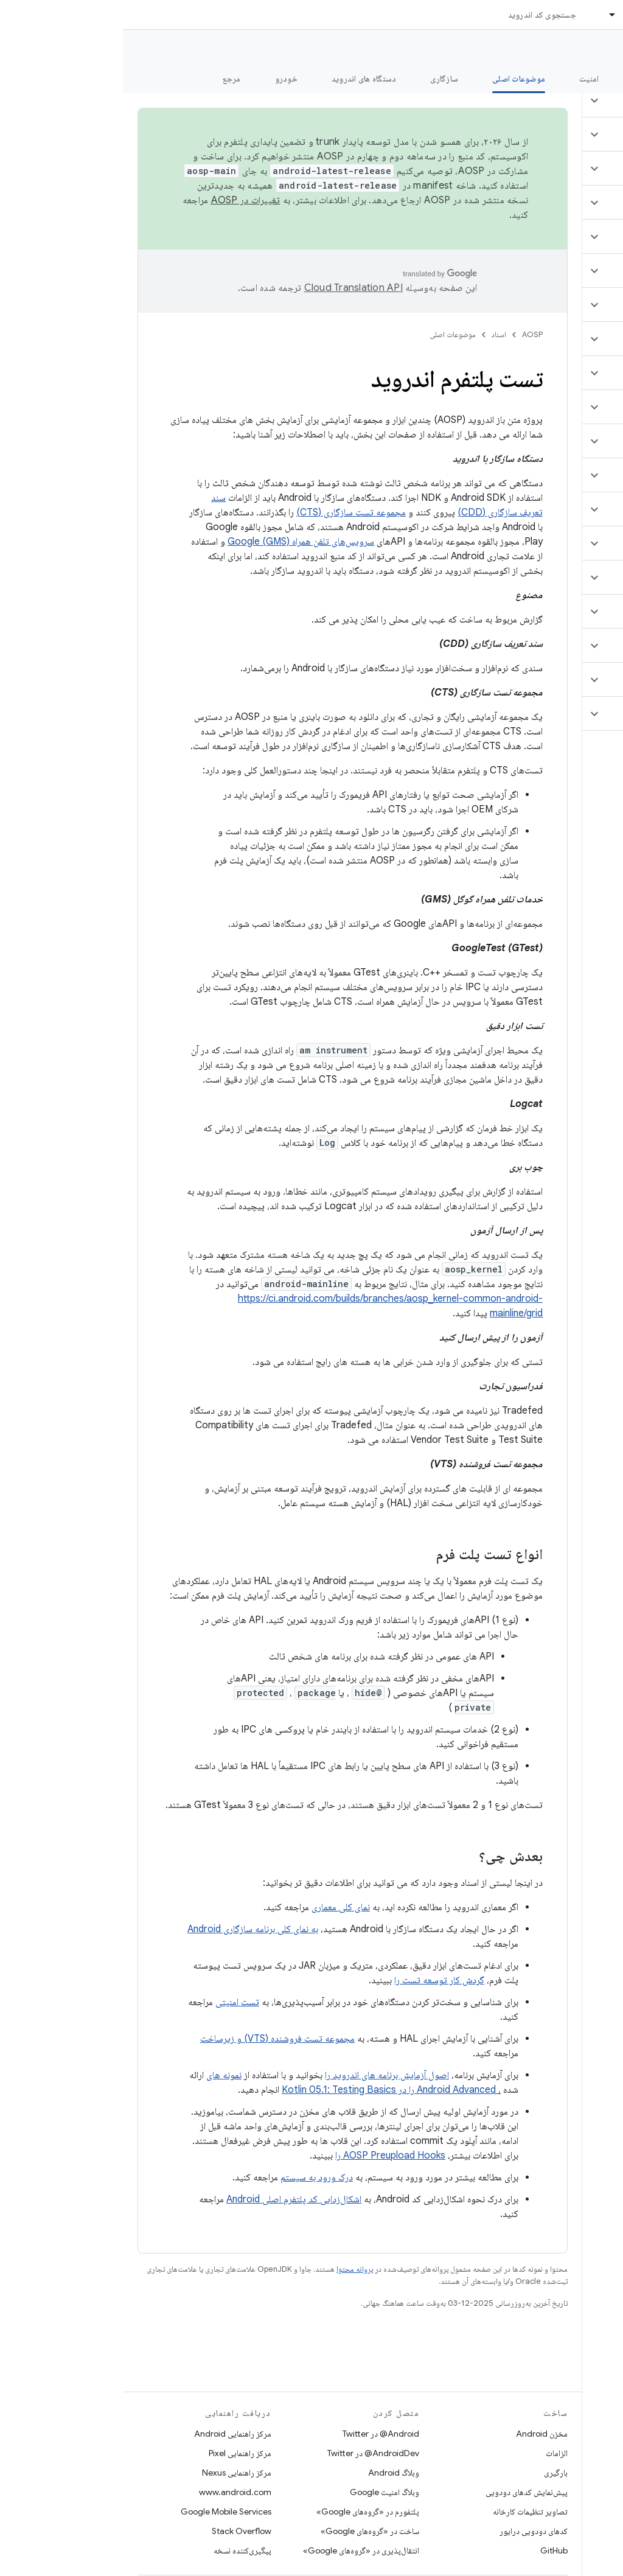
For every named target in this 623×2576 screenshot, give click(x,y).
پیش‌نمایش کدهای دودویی (404, 2492)
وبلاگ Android (270, 2472)
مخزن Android (419, 2433)
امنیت (466, 78)
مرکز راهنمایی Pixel (117, 2453)
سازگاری (321, 78)
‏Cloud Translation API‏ (230, 288)
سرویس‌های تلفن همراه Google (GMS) (178, 542)
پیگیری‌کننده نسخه (119, 2550)
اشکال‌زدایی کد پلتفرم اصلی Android (170, 2199)
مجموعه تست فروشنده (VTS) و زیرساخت (154, 2039)
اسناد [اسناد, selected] (509, 14)
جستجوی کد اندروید (419, 14)
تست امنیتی (114, 2002)
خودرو (163, 78)
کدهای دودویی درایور (411, 2530)
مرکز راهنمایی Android (109, 2433)
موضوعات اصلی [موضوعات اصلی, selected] (395, 78)
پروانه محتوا (232, 2269)
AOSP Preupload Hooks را (267, 2155)
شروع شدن (528, 78)
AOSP (409, 334)
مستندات (591, 49)
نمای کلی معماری (218, 1907)
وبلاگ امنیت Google (261, 2492)
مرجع (109, 78)
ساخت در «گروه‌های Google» (247, 2530)
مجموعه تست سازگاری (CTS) (228, 512)
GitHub (431, 2550)
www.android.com (112, 2492)
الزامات (434, 2453)
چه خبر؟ (594, 78)
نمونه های (101, 2075)
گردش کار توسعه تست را (316, 1980)
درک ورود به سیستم (194, 2177)
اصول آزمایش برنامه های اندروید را (264, 2075)
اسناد (376, 334)
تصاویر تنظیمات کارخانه (407, 2511)
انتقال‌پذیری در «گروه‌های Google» (238, 2550)
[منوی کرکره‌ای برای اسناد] (484, 14)
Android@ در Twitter (258, 2433)
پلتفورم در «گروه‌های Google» (244, 2511)
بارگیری (433, 2472)
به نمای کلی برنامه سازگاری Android (129, 1929)
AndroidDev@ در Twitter (250, 2453)
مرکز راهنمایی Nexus (113, 2472)
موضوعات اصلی (330, 334)
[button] (551, 100)
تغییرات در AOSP (123, 200)
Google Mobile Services (103, 2511)
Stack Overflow (118, 2530)
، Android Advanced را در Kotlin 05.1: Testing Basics (268, 2090)
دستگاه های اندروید (241, 78)
